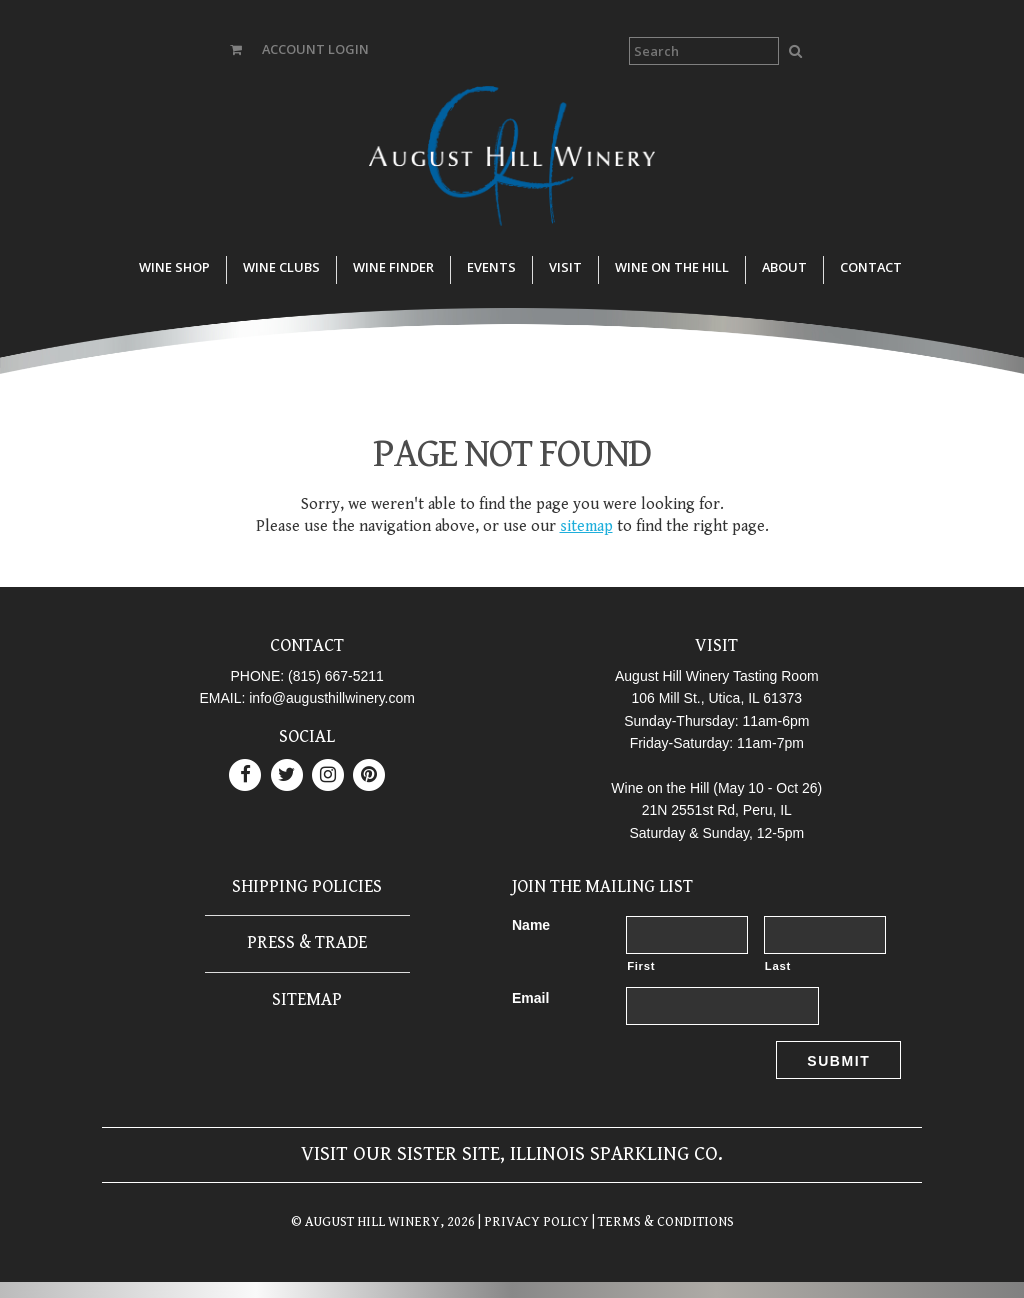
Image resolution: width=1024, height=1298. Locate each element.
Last (778, 966)
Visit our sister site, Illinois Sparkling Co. (512, 1154)
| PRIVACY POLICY (532, 1222)
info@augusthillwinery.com (332, 698)
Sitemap (307, 999)
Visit (565, 267)
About (784, 267)
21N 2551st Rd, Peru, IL (717, 810)
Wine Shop (174, 267)
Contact (871, 267)
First (641, 966)
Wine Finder (393, 267)
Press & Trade (307, 942)
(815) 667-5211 (336, 676)
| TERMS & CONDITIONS (661, 1222)
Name (531, 925)
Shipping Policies (307, 886)
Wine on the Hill (672, 267)
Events (491, 267)
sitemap (586, 526)
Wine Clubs (281, 267)
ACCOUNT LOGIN (315, 49)
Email (530, 998)
